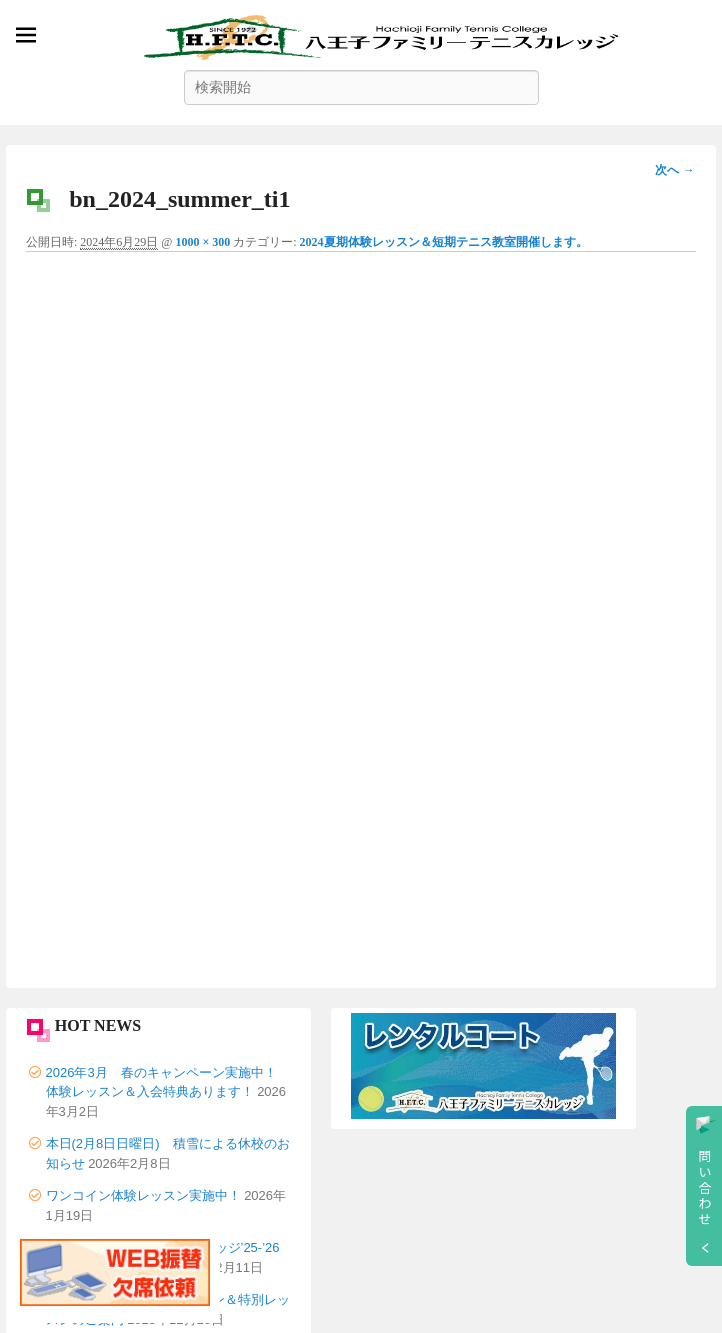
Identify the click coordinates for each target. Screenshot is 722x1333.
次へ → (674, 170)
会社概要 (72, 1138)
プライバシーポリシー (111, 1170)
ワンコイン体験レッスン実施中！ (143, 719)
